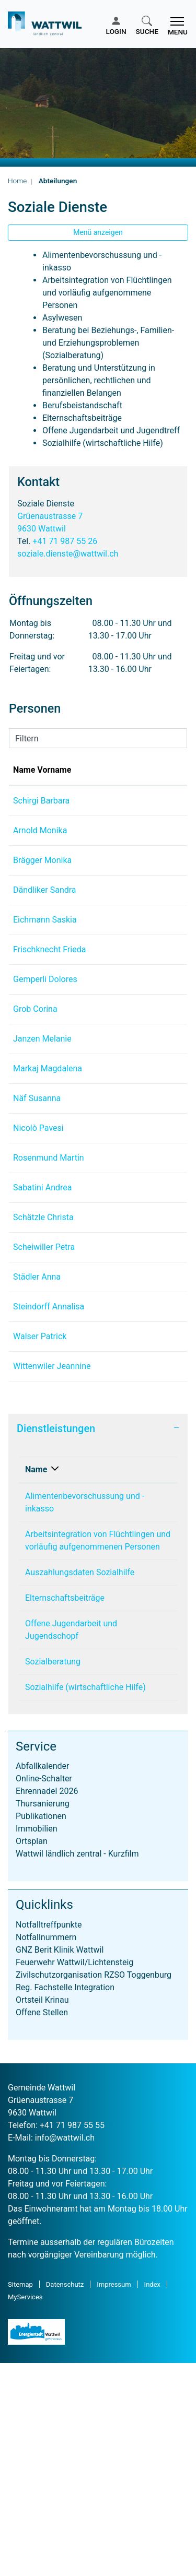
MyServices (25, 2510)
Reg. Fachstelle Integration (65, 2200)
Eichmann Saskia (45, 957)
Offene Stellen (42, 2225)
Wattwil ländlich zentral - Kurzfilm (77, 2067)
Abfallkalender (42, 1979)
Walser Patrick (39, 1524)
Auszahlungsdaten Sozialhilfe (79, 1785)
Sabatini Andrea (42, 1313)
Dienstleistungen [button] (56, 1641)
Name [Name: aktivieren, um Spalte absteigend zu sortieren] (36, 1682)
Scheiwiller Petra (44, 1397)
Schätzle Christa (43, 1355)
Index (152, 2497)
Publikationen (41, 2029)
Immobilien (36, 2042)
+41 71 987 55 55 (72, 2338)
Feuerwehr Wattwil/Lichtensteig (74, 2175)
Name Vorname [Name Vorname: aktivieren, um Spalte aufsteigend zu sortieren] (30, 776)
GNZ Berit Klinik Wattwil (59, 2163)
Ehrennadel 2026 (47, 2004)
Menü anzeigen (98, 232)
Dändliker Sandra (44, 915)
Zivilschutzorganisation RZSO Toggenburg (93, 2188)
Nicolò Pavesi (38, 1216)
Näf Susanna (37, 1173)
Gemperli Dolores (45, 1042)
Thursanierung (43, 2017)
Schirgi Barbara (41, 813)
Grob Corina (35, 1072)
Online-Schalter (44, 1991)
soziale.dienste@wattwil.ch (67, 554)
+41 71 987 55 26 (64, 541)
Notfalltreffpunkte (49, 2138)
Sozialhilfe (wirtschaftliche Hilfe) (85, 1900)
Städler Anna (37, 1440)
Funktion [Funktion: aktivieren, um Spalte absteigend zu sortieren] (106, 782)
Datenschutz (65, 2497)
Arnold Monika (40, 843)
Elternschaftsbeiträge (65, 1811)
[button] (147, 26)
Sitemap (20, 2497)
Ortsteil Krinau (42, 2213)
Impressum (114, 2497)
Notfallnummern (46, 2150)
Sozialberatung (52, 1875)
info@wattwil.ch (65, 2351)
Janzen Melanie (42, 1101)
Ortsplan (32, 2054)
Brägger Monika (42, 885)
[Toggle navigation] (175, 26)
